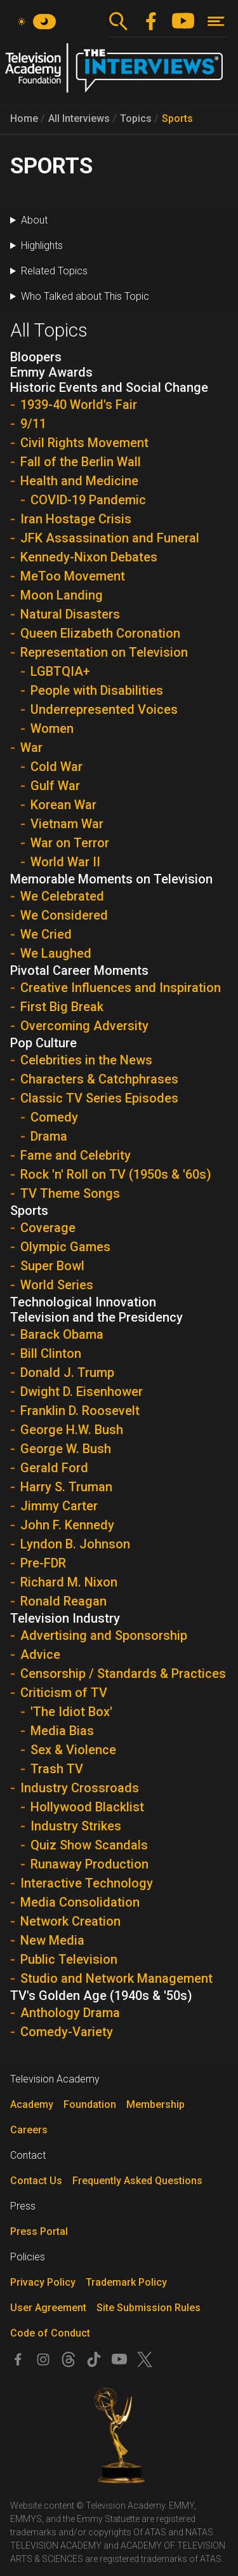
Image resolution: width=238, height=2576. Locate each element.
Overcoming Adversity (84, 1025)
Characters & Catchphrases (99, 1079)
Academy (31, 2104)
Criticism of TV (63, 1692)
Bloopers (36, 357)
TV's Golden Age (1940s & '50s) (101, 1995)
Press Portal (39, 2231)
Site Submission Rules (148, 2308)
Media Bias (62, 1730)
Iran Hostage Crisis (75, 519)
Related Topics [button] (54, 271)
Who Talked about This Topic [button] (85, 296)
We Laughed (55, 953)
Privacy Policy (43, 2282)
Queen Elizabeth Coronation (100, 633)
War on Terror (69, 842)
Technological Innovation (83, 1302)
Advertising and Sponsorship (103, 1635)
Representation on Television (104, 652)
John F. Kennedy (67, 1525)
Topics (136, 118)
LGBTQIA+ (60, 671)
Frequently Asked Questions (137, 2181)
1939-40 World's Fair (78, 404)
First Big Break (61, 1006)
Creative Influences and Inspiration (120, 987)
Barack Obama (61, 1334)
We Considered (64, 915)
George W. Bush (65, 1448)
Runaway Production (89, 1864)
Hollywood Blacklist (87, 1807)
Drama (48, 1136)
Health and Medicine (79, 480)
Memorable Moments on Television (111, 879)
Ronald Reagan (63, 1601)
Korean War (63, 804)
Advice (40, 1654)
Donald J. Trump (67, 1372)
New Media (52, 1940)
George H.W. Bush (71, 1429)
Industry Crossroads (79, 1787)
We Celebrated (62, 896)
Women (52, 728)
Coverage (48, 1227)
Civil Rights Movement (84, 442)
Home (24, 118)
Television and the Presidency (96, 1317)
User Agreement (48, 2308)
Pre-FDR (43, 1563)
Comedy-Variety (66, 2031)
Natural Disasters (70, 614)
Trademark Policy (126, 2282)
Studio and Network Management (116, 1978)
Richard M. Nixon (68, 1582)
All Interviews (79, 118)
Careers (29, 2130)
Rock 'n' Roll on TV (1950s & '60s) (115, 1174)
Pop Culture (43, 1042)
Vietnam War (66, 823)
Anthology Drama (70, 2012)
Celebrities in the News (86, 1060)
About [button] (34, 220)
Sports (177, 118)
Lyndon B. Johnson (75, 1544)
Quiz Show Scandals (89, 1845)
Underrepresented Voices (104, 709)
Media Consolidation (80, 1902)
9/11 (33, 423)
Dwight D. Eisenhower (81, 1391)
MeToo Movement (72, 576)
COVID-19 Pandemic (88, 499)
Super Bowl (52, 1265)
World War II (65, 861)
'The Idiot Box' (71, 1711)
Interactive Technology (86, 1883)
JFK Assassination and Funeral (109, 538)
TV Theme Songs (70, 1193)
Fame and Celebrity (75, 1155)
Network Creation (70, 1921)
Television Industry (65, 1618)
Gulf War (55, 785)
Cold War (56, 766)
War (31, 747)
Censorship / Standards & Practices (123, 1673)
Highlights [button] (42, 245)
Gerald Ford (54, 1467)
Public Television (68, 1959)
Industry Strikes (75, 1826)
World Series (56, 1284)
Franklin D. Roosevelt (80, 1410)
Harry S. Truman (66, 1486)
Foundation (89, 2104)
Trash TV (56, 1768)
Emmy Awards (51, 372)
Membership (155, 2104)
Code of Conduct (50, 2333)
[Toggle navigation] (216, 21)
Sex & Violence (73, 1749)
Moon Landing (61, 595)
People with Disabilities (96, 690)
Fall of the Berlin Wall (80, 461)
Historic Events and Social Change (109, 387)
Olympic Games (65, 1246)
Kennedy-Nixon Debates (88, 557)
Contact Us (36, 2181)
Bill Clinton (50, 1353)
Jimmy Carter (59, 1505)
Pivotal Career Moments (79, 970)
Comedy (54, 1117)
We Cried (46, 934)
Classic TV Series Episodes (99, 1098)
